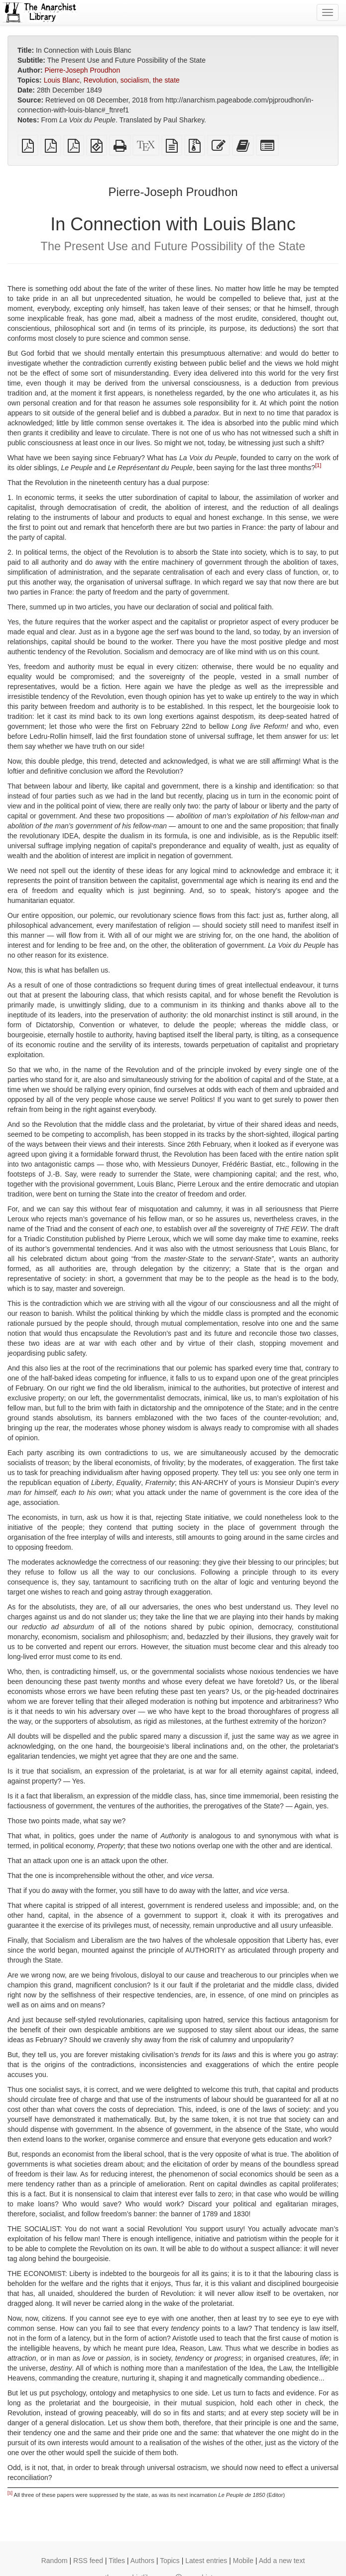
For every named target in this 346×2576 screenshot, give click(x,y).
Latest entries (206, 2561)
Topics (170, 2561)
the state (166, 80)
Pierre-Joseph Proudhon (82, 70)
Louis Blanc (62, 80)
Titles (117, 2561)
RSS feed (88, 2561)
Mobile (243, 2561)
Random (54, 2561)
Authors (142, 2561)
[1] (318, 466)
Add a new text (282, 2561)
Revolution (100, 80)
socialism (134, 80)
